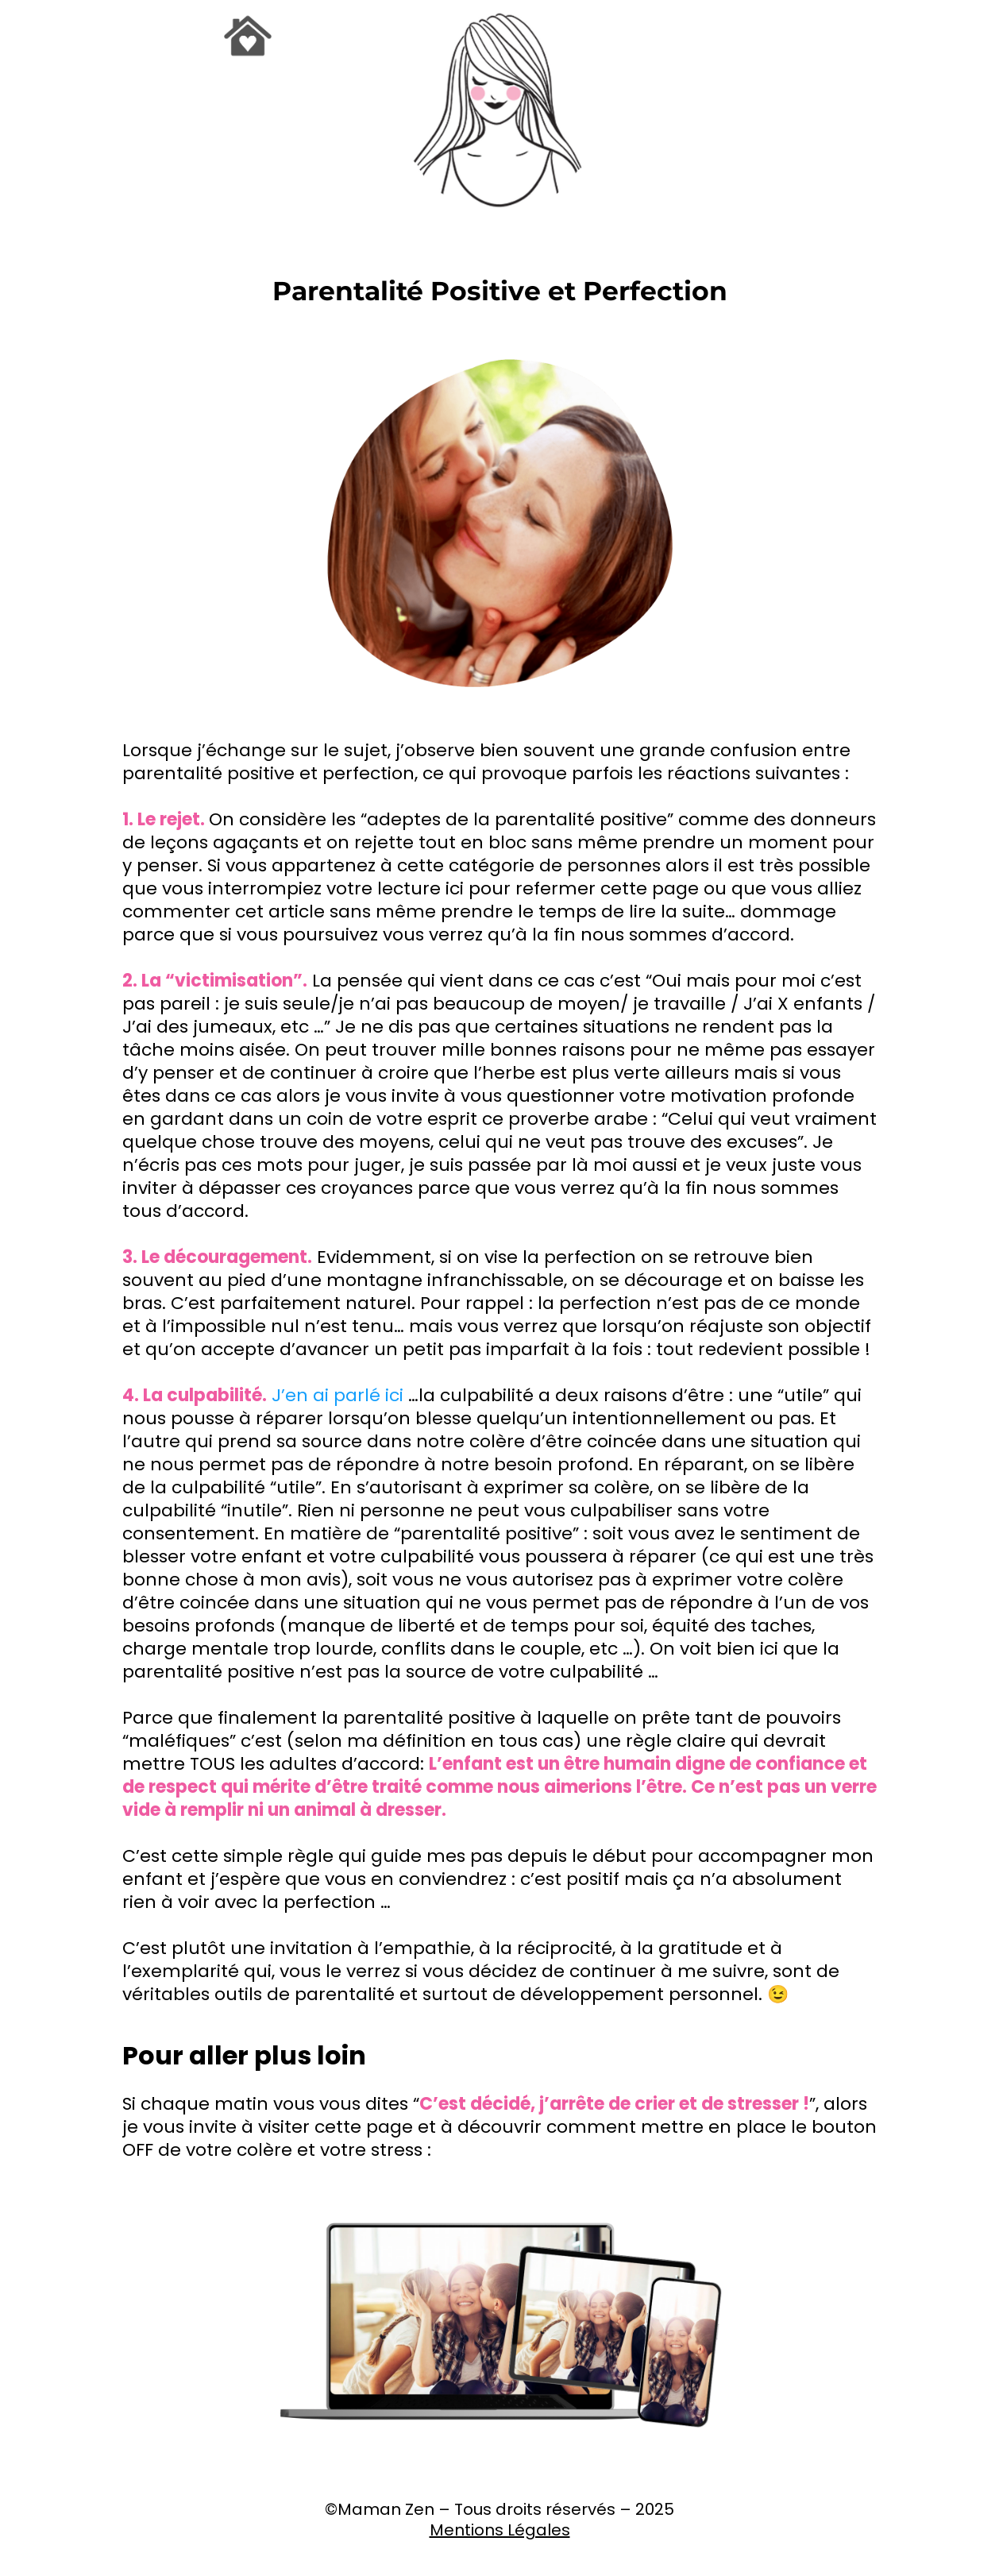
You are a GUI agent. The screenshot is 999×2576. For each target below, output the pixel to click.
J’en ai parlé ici (337, 1395)
